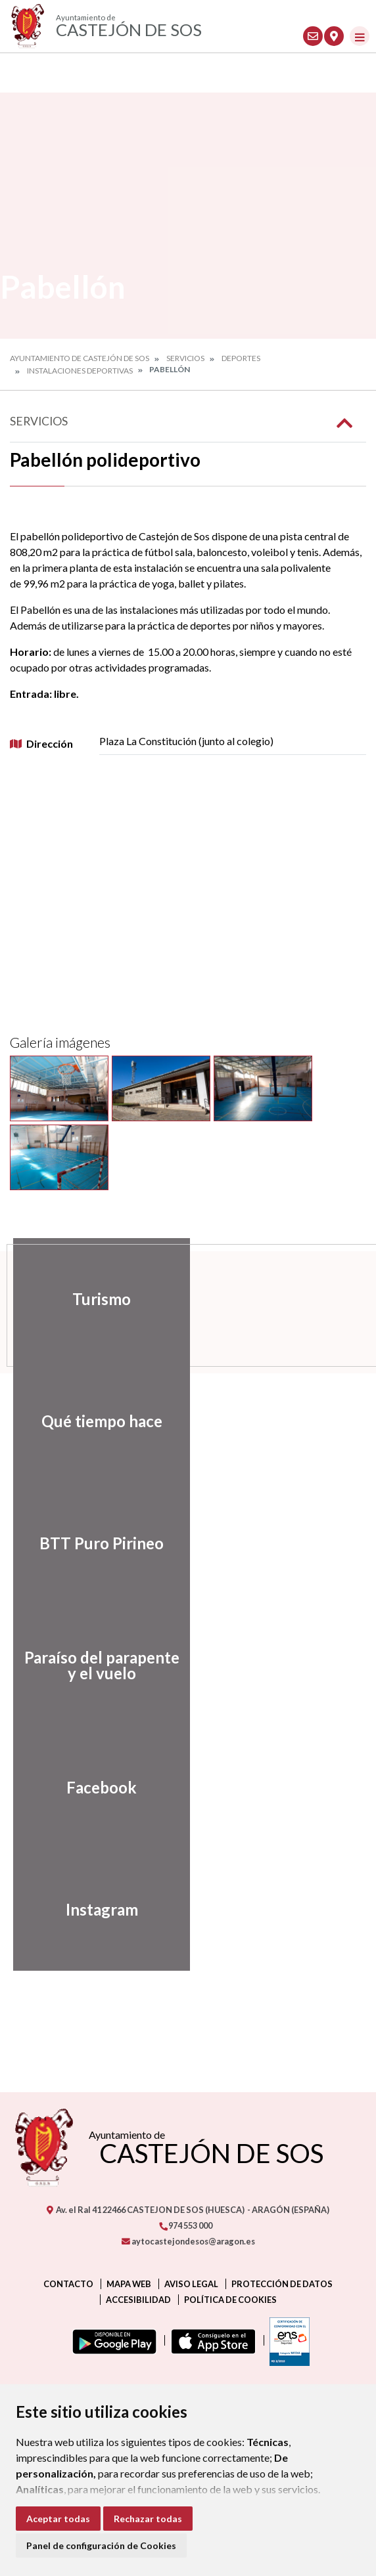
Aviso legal (191, 2284)
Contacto (68, 2284)
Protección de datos (282, 2284)
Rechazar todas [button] (148, 2518)
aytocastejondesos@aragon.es (188, 2241)
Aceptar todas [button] (58, 2518)
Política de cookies (230, 2299)
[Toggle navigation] (359, 36)
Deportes (241, 358)
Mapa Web (128, 2284)
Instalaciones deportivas (80, 371)
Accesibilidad (138, 2299)
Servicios (185, 358)
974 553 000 (185, 2225)
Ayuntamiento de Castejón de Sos (79, 358)
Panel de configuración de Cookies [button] (101, 2545)
